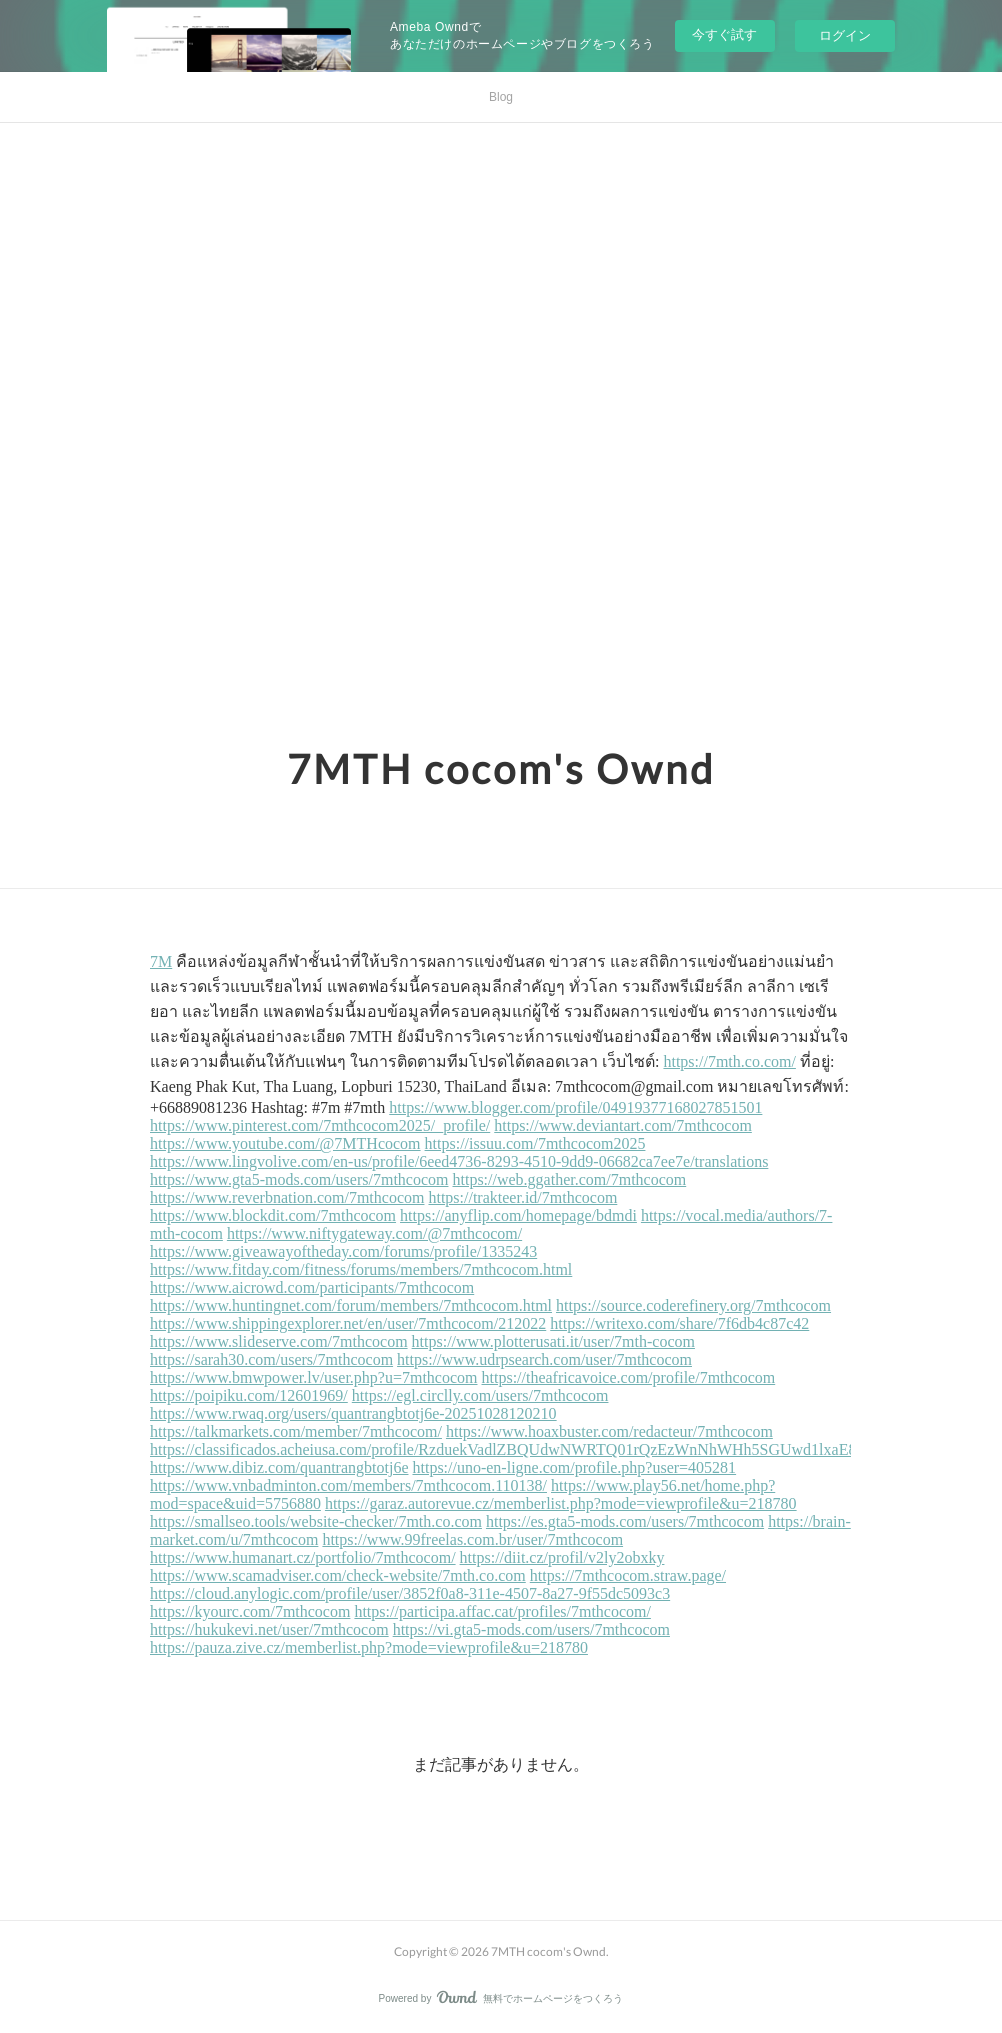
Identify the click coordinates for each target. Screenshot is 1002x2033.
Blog (501, 97)
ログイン (845, 35)
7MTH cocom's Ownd (501, 769)
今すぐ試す (724, 34)
